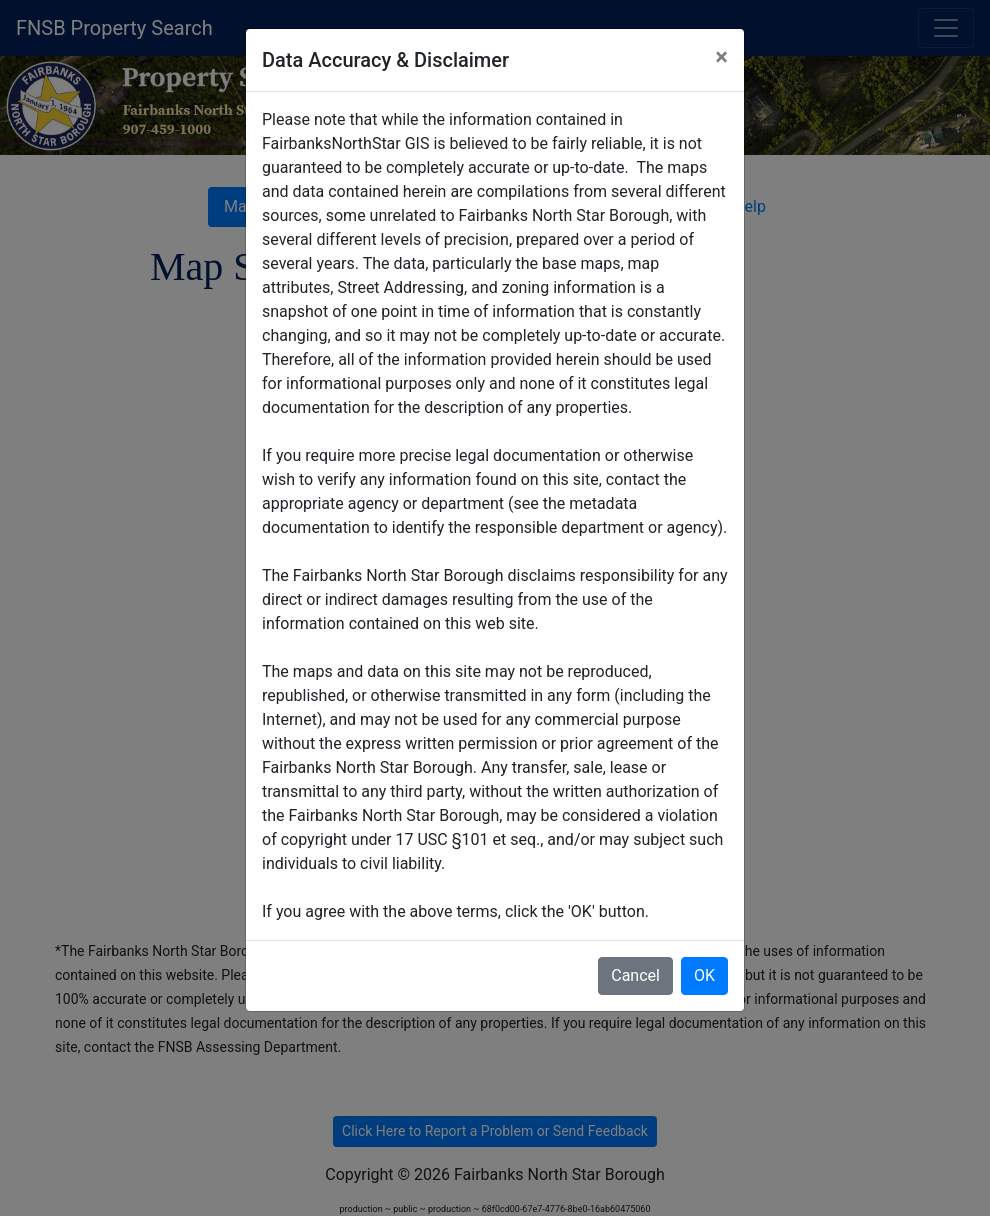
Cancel (635, 975)
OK (704, 975)
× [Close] (721, 57)
